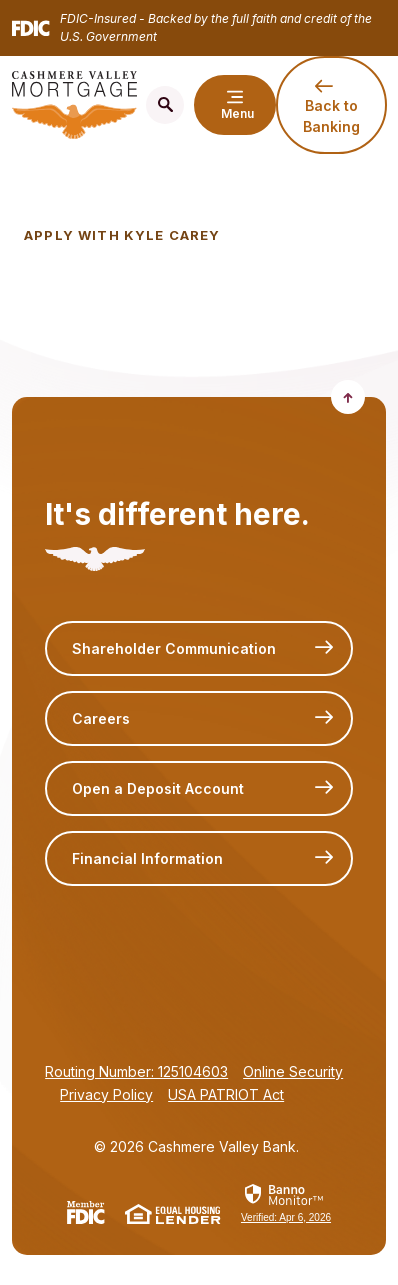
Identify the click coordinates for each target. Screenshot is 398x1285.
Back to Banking (331, 116)
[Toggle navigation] (235, 105)
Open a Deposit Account (158, 788)
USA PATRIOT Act (226, 1094)
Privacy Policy (106, 1094)
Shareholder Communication (174, 648)
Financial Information (147, 858)
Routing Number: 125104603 (136, 1071)
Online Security (293, 1071)
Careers (101, 718)
